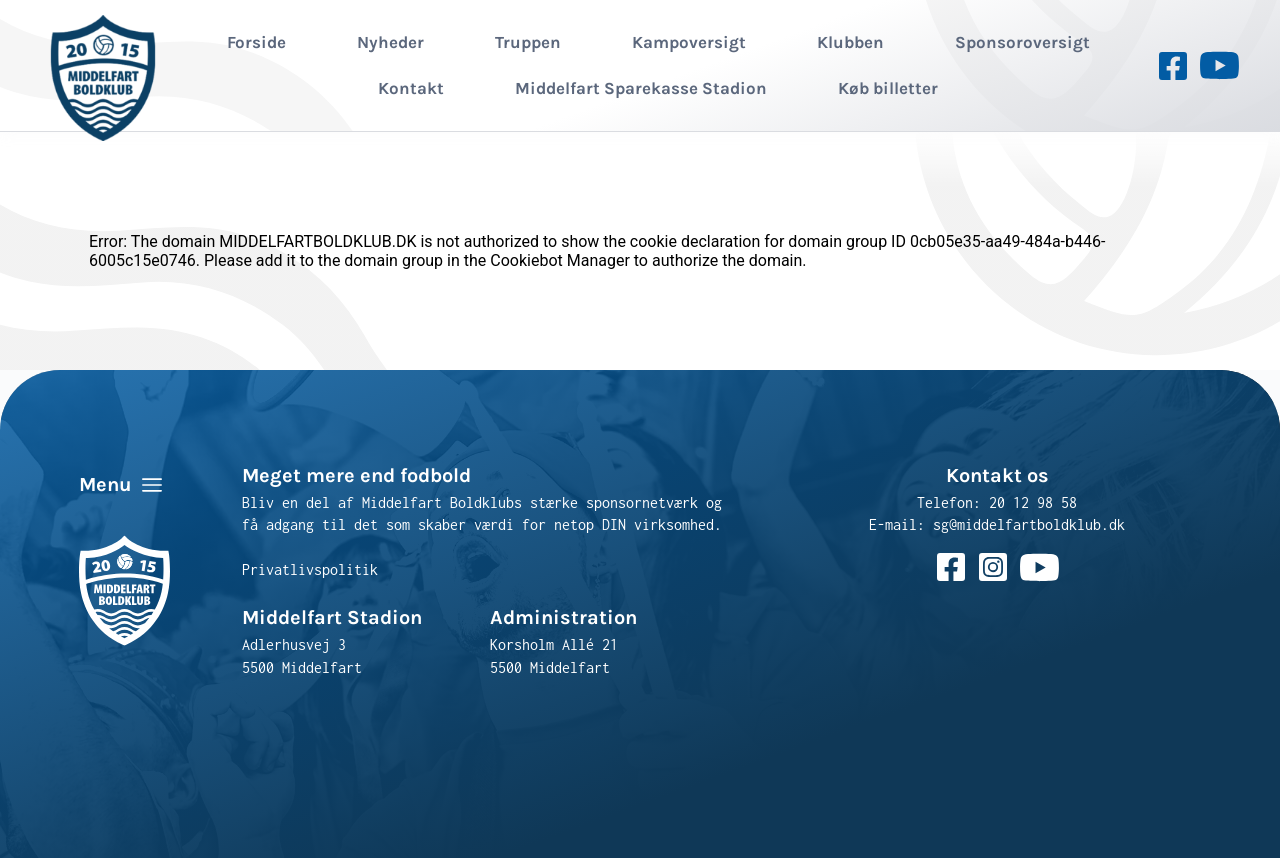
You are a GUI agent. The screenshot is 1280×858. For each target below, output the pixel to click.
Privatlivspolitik (310, 569)
